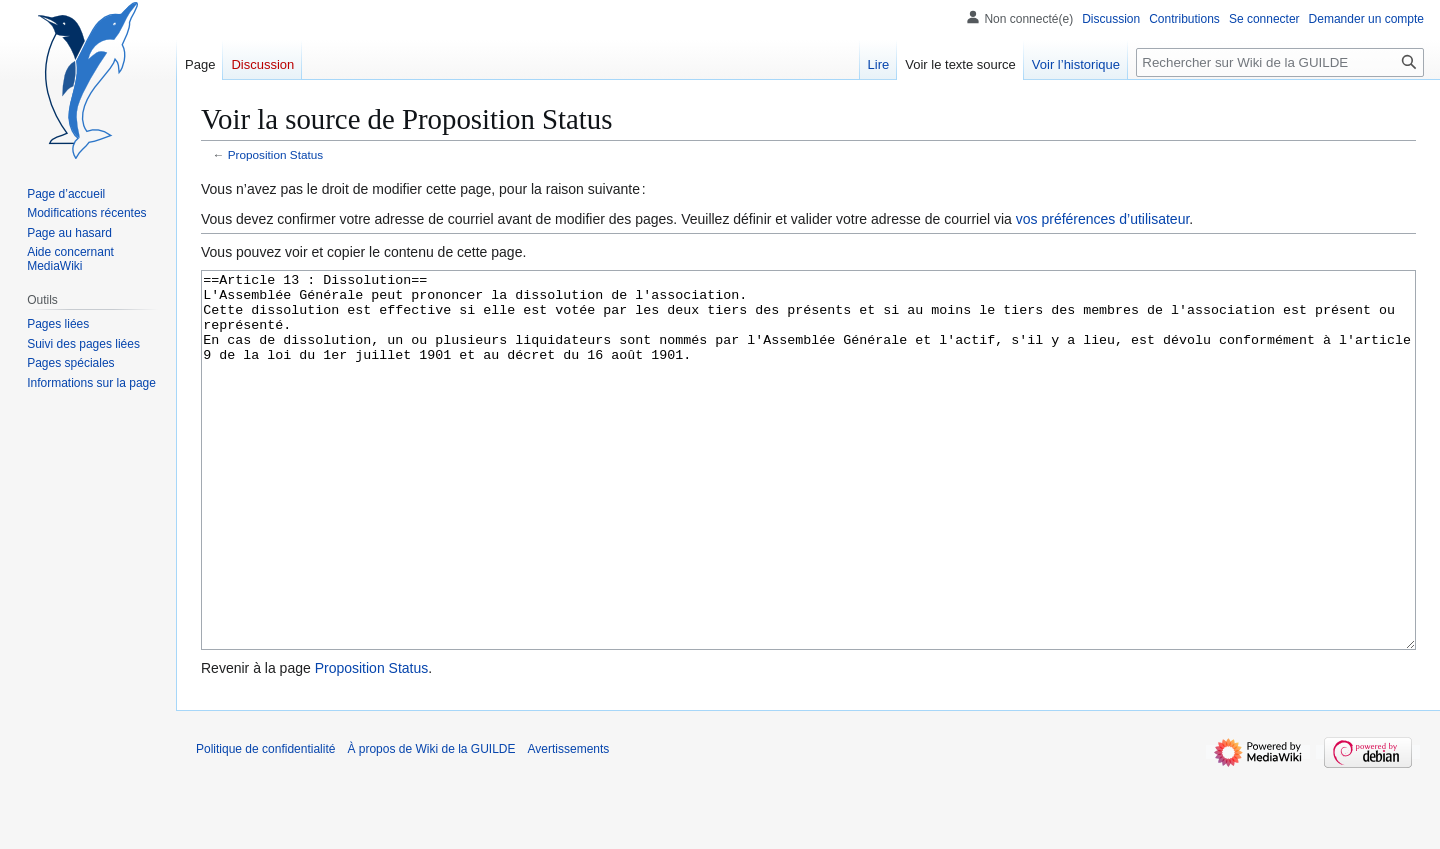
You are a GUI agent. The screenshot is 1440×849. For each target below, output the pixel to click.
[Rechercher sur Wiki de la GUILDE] (1280, 62)
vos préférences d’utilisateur (1103, 219)
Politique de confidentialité (265, 824)
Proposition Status (275, 154)
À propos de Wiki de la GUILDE (431, 824)
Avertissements (569, 824)
